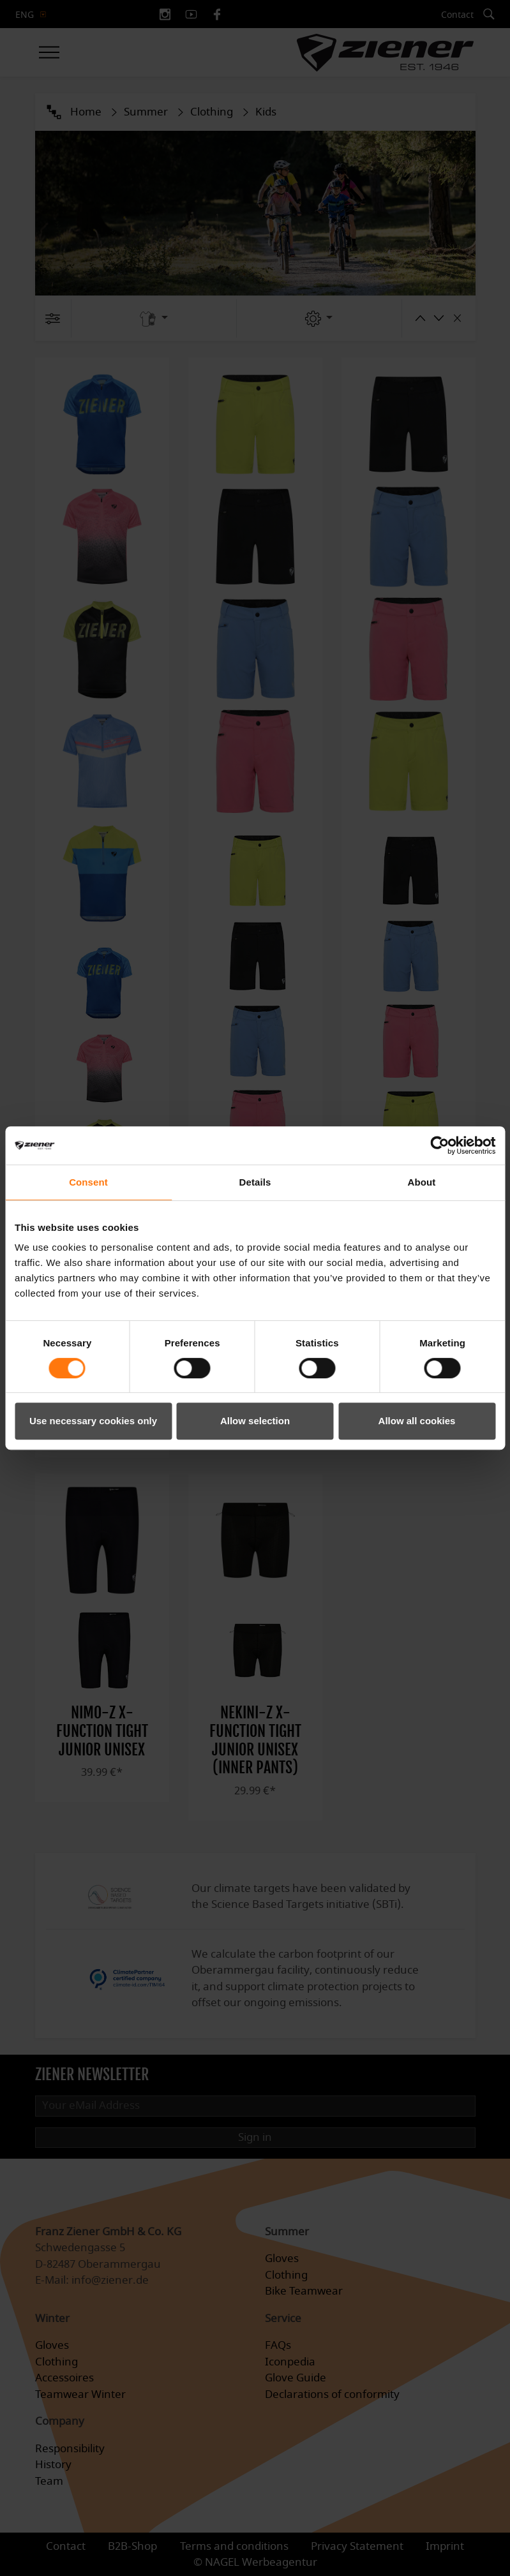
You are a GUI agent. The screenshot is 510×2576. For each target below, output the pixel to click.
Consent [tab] (88, 1182)
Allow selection (255, 1420)
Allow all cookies (417, 1420)
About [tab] (422, 1182)
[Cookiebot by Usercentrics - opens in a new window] (439, 1145)
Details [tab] (255, 1182)
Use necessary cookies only (93, 1420)
